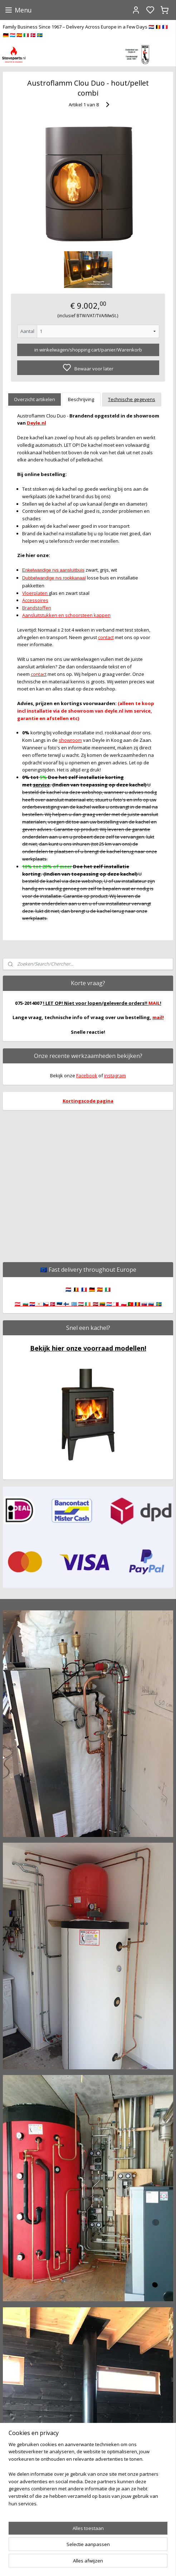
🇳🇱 (68, 1289)
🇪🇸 (100, 1289)
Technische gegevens (131, 399)
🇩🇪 (92, 1289)
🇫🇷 (84, 1289)
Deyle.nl (36, 423)
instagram (115, 1075)
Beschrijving (81, 399)
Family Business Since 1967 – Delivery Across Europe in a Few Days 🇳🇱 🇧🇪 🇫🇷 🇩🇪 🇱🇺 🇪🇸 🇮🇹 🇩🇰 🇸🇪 (85, 31)
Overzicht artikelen (34, 399)
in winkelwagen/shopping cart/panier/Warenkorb (88, 349)
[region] (88, 2477)
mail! (158, 1017)
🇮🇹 (108, 1289)
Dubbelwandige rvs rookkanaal (54, 578)
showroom (70, 740)
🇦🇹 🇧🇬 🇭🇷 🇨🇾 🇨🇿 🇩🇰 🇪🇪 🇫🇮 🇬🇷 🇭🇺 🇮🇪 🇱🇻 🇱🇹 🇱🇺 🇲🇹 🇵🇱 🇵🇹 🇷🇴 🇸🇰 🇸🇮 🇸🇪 (88, 1304)
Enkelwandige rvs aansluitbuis (53, 570)
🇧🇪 (76, 1289)
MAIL (154, 1003)
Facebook (86, 1075)
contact (106, 637)
